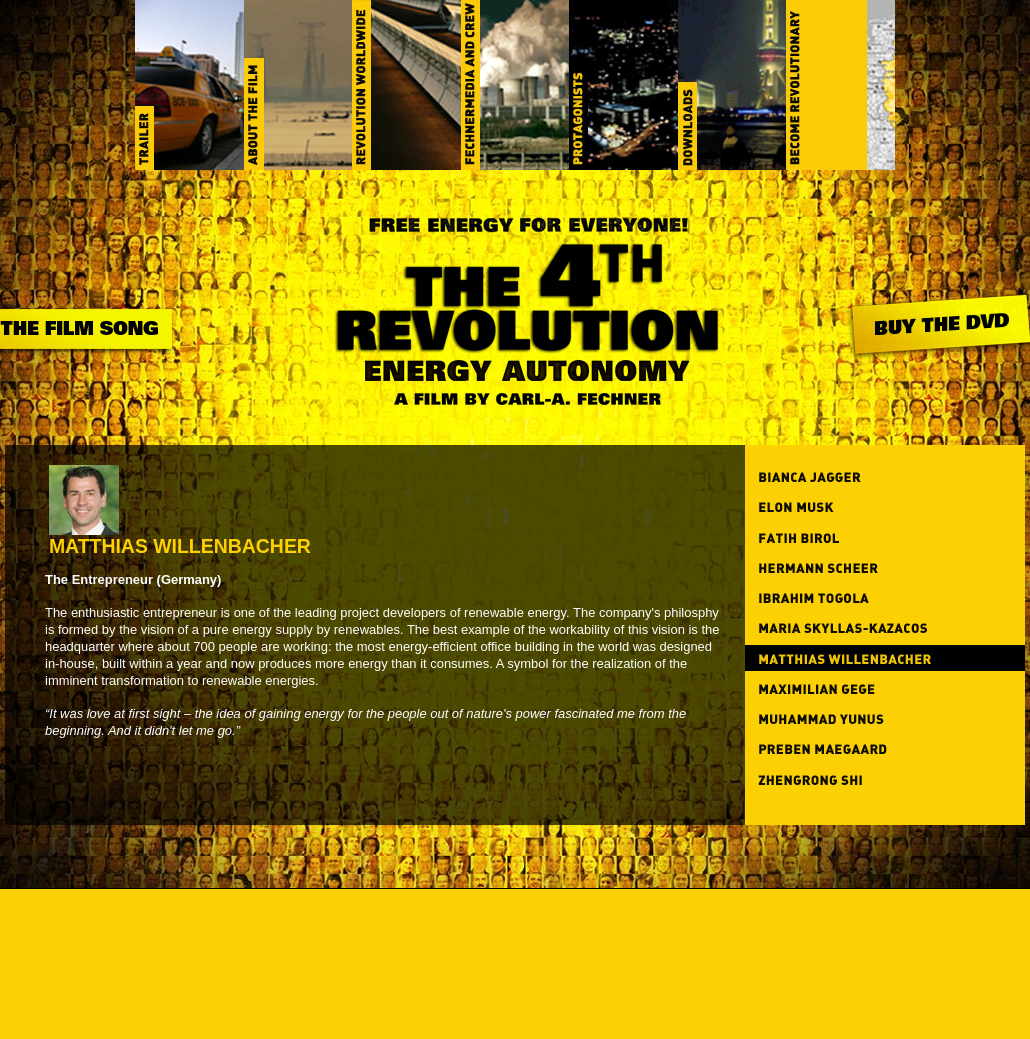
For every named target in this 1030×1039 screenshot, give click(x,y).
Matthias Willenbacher (180, 537)
